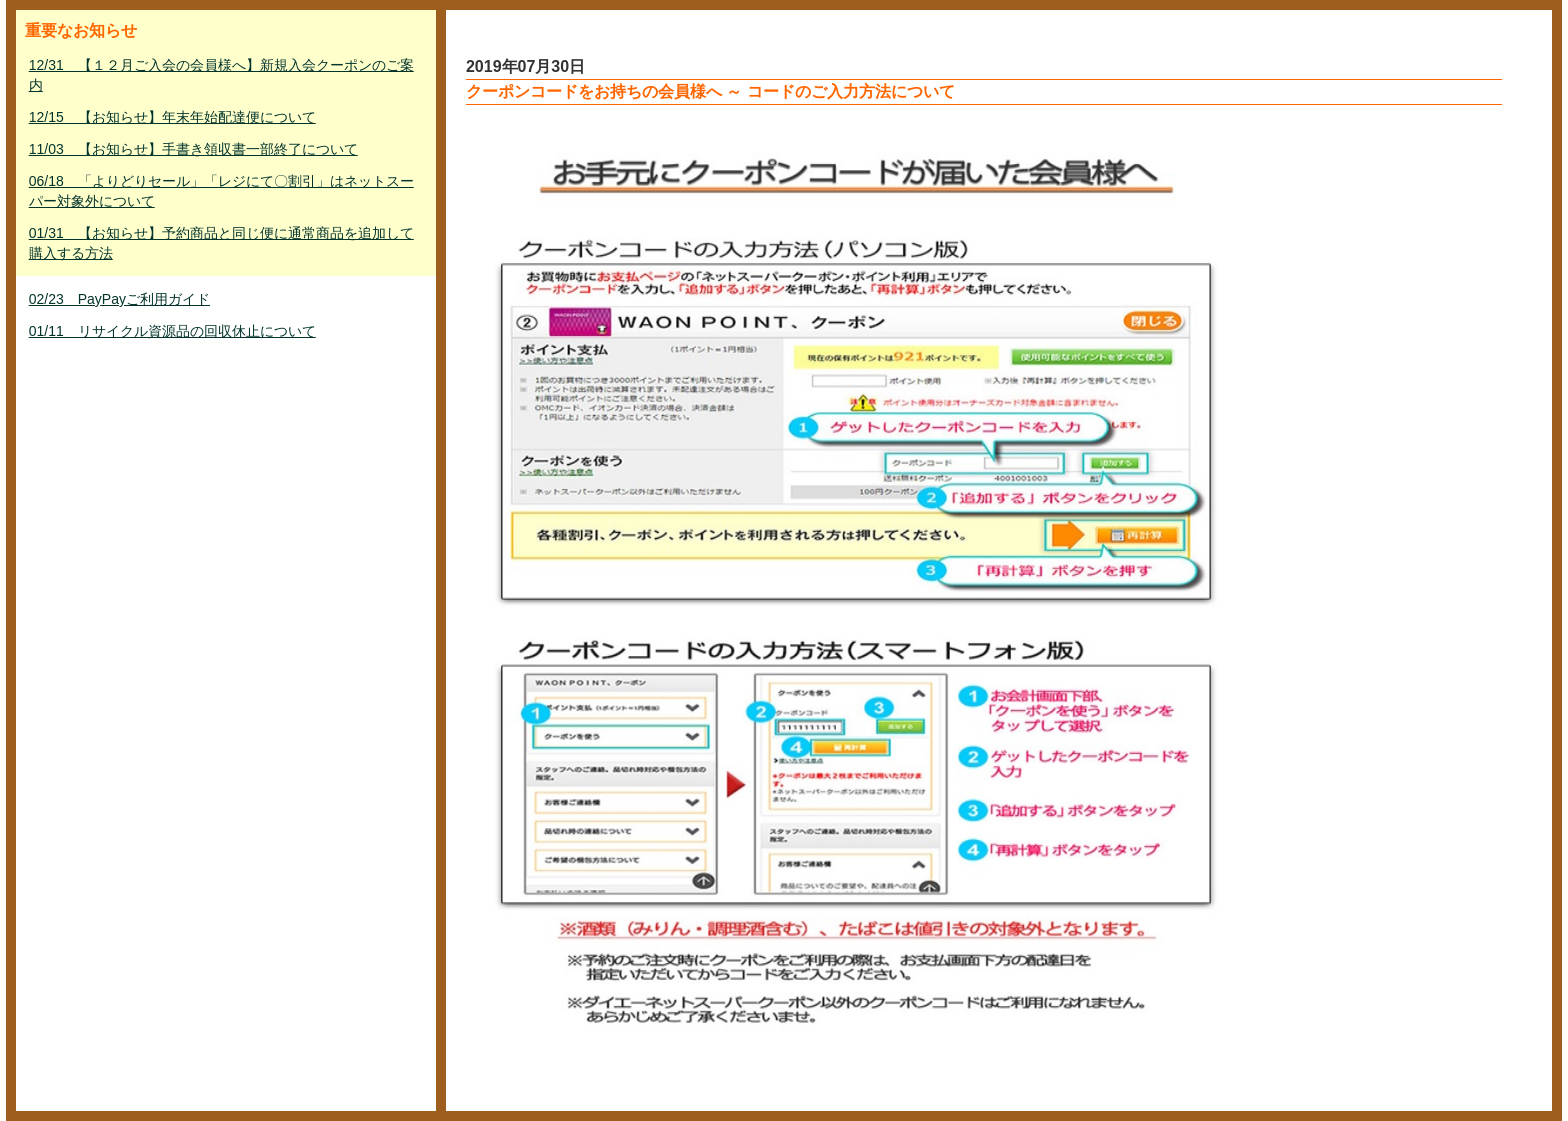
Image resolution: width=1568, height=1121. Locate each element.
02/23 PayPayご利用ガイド (119, 299)
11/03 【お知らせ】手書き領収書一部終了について (193, 149)
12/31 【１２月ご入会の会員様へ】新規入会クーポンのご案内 (221, 75)
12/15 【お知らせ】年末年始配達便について (172, 117)
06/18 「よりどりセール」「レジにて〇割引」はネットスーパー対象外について (221, 191)
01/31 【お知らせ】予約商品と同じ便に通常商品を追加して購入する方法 (221, 243)
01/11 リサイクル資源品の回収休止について (172, 331)
